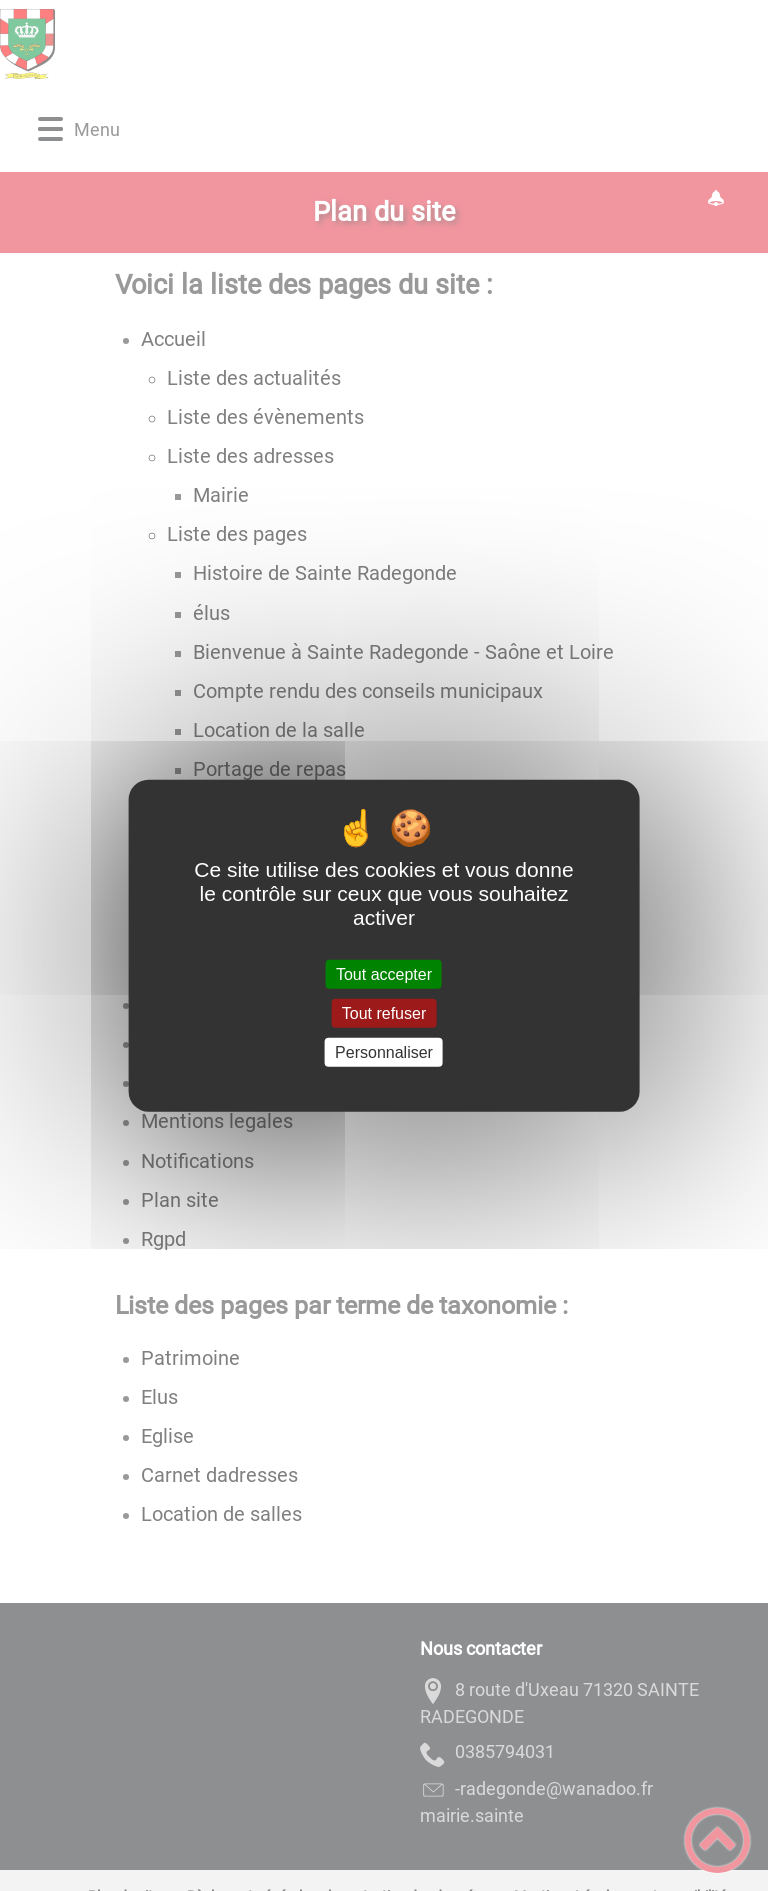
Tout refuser (384, 1012)
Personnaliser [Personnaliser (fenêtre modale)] (384, 1052)
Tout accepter (384, 973)
